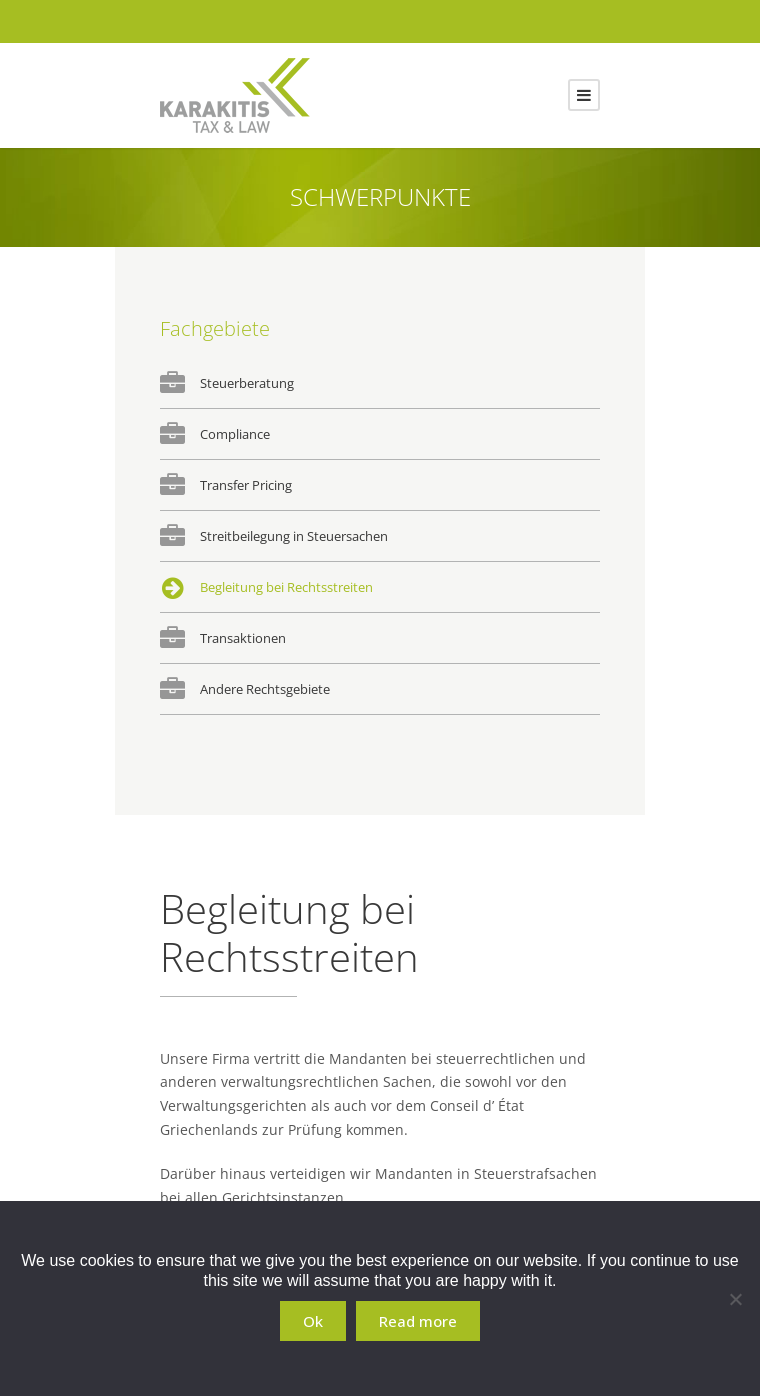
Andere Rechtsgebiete (265, 689)
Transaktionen (243, 638)
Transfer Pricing (246, 485)
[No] (735, 1299)
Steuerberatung (247, 383)
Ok (313, 1321)
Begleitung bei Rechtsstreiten (286, 587)
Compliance (235, 434)
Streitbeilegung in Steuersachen (294, 536)
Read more (418, 1321)
